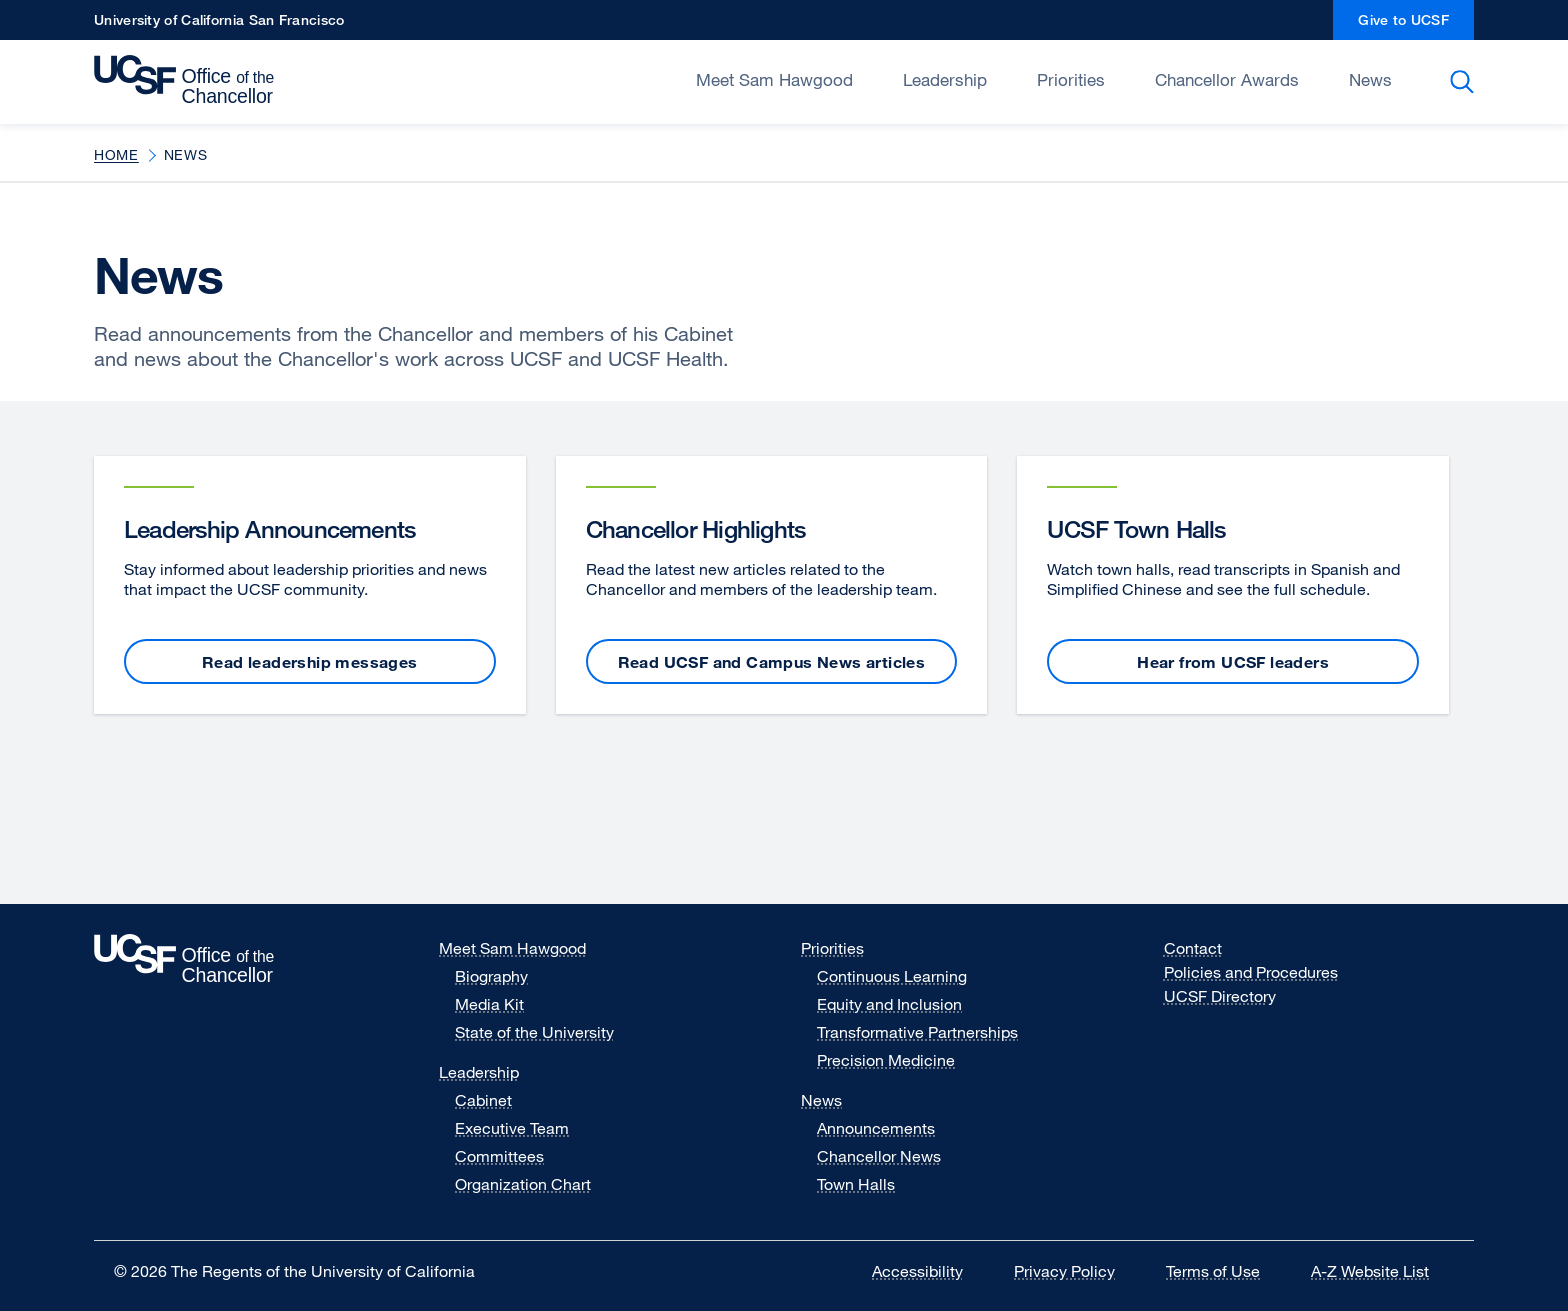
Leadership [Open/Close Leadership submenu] (945, 79)
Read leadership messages (310, 662)
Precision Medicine (886, 1060)
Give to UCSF (1416, 25)
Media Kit (502, 1004)
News (821, 1100)
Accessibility (930, 1271)
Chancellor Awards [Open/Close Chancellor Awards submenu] (1227, 79)
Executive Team (512, 1128)
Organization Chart (523, 1184)
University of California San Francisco (219, 25)
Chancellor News (879, 1156)
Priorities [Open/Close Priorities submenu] (1071, 79)
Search (1465, 82)
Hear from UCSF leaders (1233, 662)
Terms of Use (1225, 1271)
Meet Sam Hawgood (512, 948)
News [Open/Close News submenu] (1370, 79)
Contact (1193, 948)
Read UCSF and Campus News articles (772, 662)
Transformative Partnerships (917, 1032)
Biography (491, 976)
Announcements (876, 1128)
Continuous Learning (892, 976)
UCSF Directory (1232, 996)
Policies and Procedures (1251, 972)
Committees (499, 1156)
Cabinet (483, 1100)
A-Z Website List (1382, 1271)
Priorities (832, 948)
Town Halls (856, 1184)
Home (116, 154)
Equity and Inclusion (889, 1004)
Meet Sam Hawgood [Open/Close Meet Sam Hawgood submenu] (774, 79)
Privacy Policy (1077, 1271)
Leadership (479, 1072)
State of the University (534, 1032)
